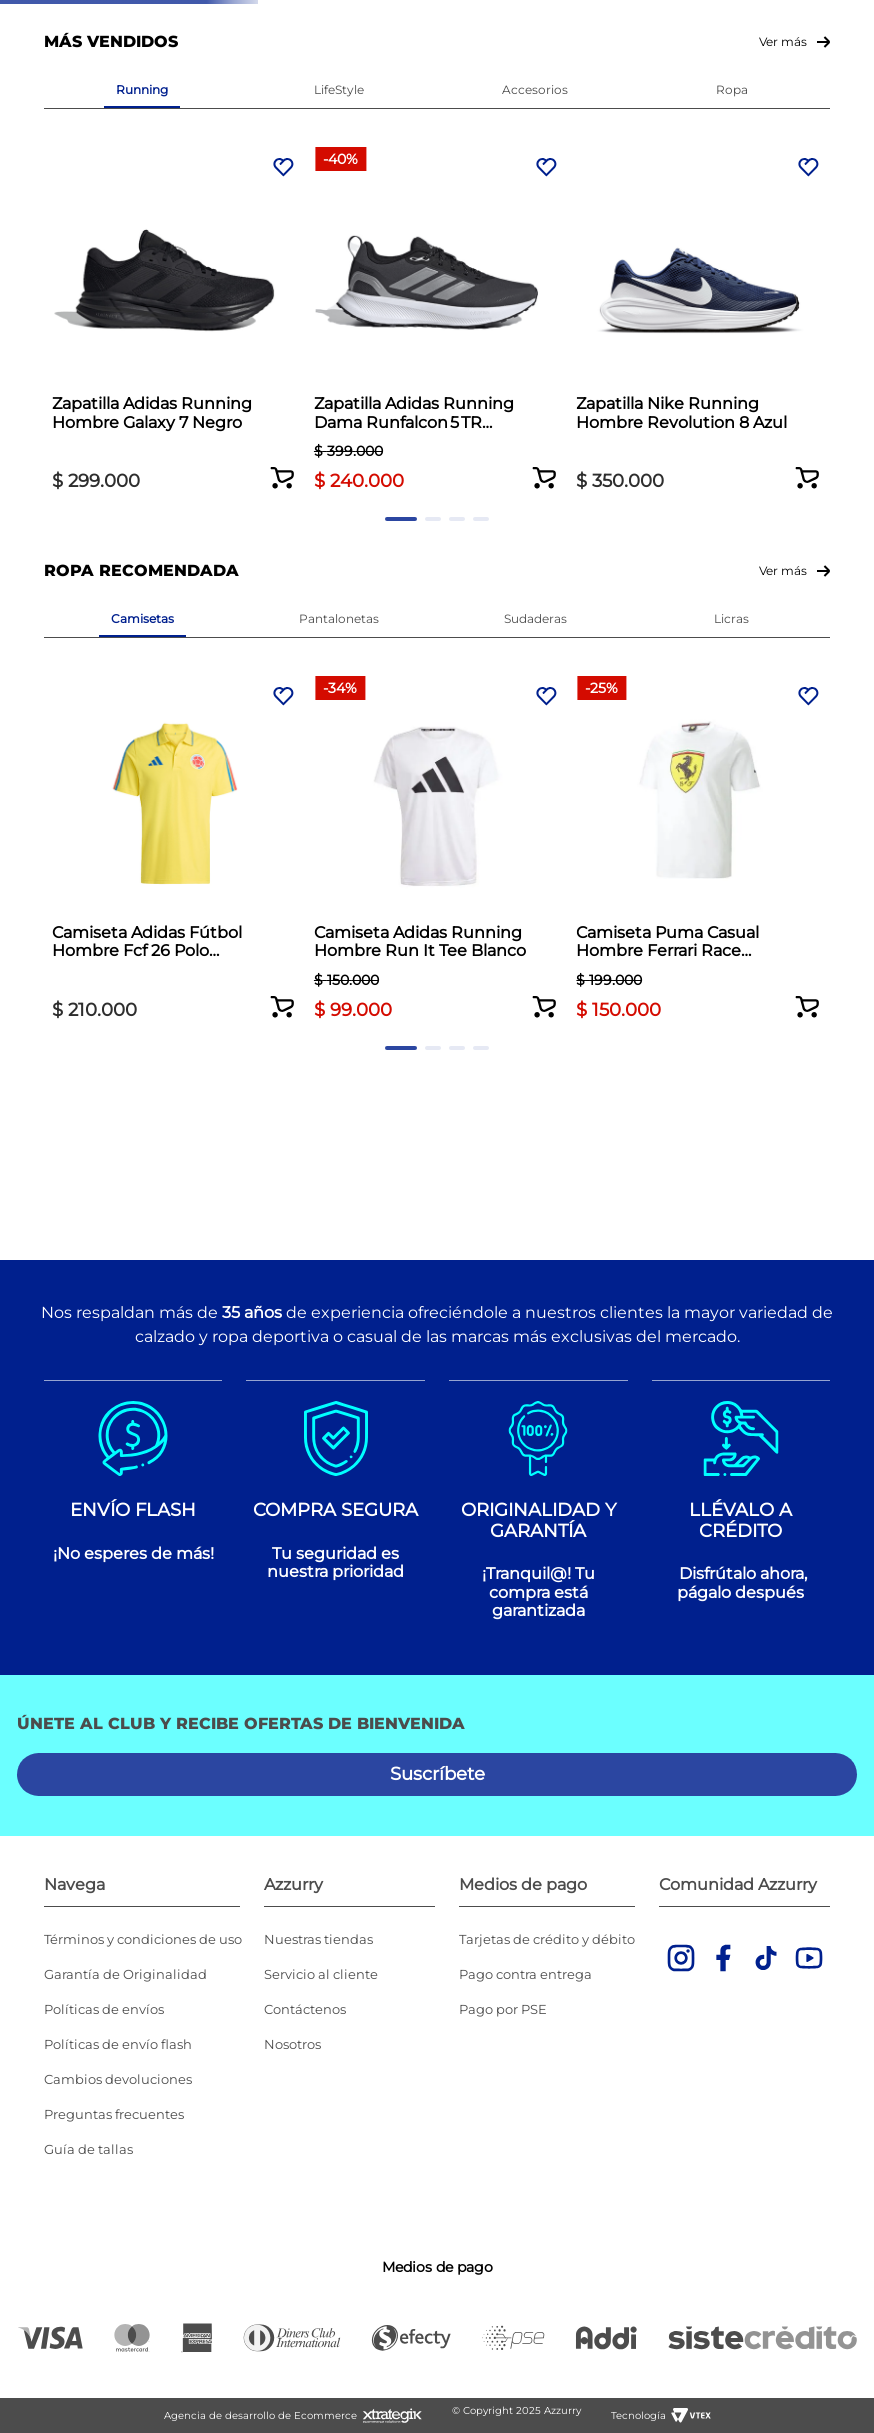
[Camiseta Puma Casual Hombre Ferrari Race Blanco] (535, 1060)
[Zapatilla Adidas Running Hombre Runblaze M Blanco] (732, 596)
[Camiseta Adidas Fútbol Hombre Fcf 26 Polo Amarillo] (142, 1060)
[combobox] (644, 133)
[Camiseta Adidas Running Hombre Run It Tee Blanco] (338, 1060)
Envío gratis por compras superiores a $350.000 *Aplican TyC (434, 19)
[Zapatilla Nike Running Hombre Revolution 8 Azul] (535, 596)
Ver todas (485, 68)
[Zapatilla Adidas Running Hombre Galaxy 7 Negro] (142, 596)
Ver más (783, 348)
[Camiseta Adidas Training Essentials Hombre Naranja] (732, 1060)
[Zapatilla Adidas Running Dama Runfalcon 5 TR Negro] (338, 596)
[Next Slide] (856, 20)
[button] (222, 709)
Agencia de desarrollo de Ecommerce (260, 2415)
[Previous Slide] (17, 20)
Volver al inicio (437, 248)
